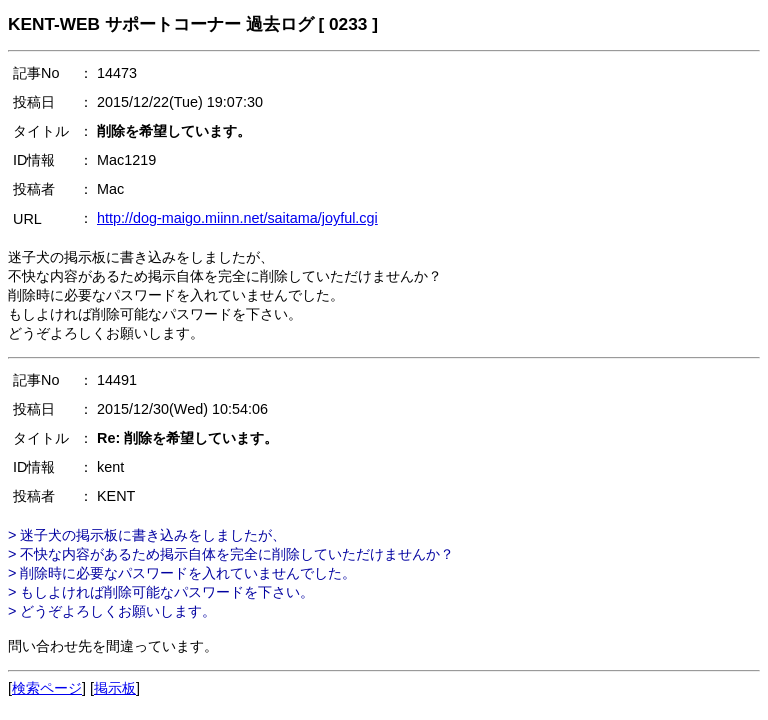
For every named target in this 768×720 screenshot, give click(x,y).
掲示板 (115, 688)
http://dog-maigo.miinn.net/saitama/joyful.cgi (237, 218)
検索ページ (47, 688)
